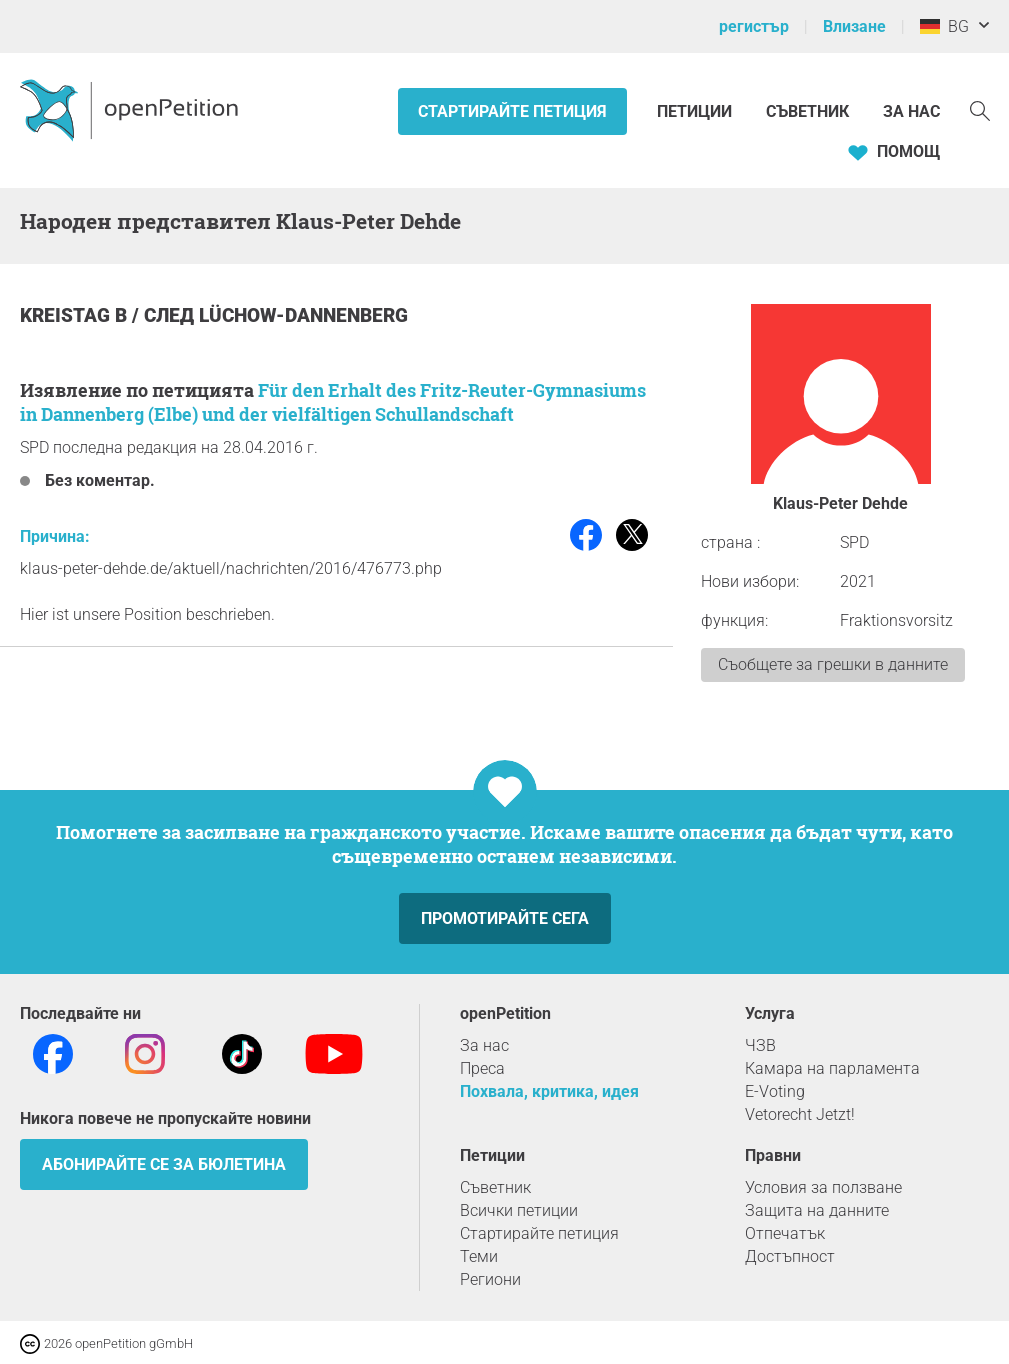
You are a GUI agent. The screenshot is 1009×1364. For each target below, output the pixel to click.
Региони (490, 1279)
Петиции (696, 111)
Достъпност (790, 1256)
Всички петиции (519, 1210)
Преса (482, 1068)
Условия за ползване (823, 1187)
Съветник (807, 111)
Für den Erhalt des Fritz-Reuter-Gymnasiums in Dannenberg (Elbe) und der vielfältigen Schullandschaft (333, 402)
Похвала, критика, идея (549, 1091)
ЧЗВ (760, 1045)
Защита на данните (817, 1210)
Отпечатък (785, 1233)
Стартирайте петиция (512, 111)
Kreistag (67, 315)
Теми (479, 1256)
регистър (754, 26)
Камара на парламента (832, 1068)
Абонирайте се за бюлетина (164, 1164)
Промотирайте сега (505, 918)
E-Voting (775, 1091)
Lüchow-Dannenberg (303, 315)
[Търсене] (980, 109)
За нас (911, 111)
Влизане (854, 26)
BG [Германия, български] (944, 26)
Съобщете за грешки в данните (833, 664)
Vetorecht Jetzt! (800, 1114)
